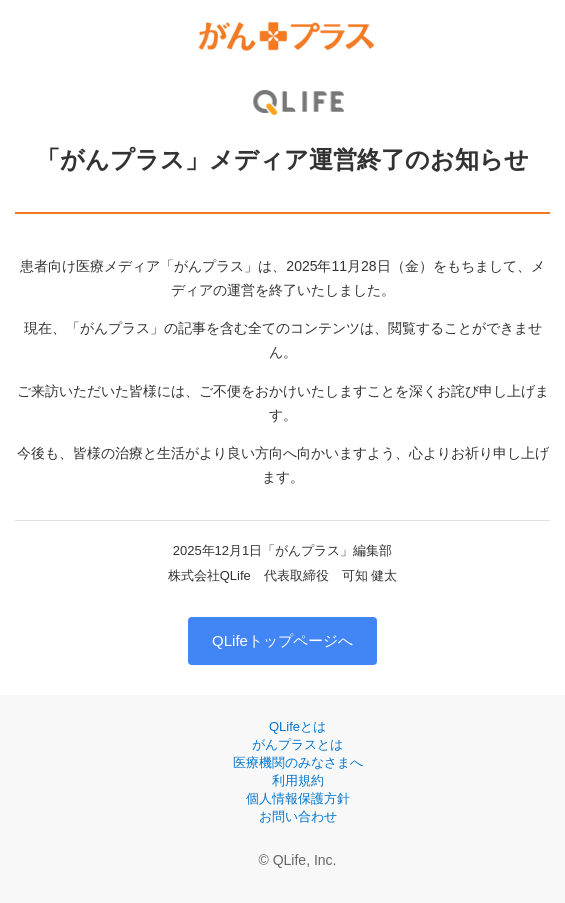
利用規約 (298, 780)
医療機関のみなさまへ (298, 762)
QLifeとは (297, 726)
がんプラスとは (297, 744)
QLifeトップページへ (282, 640)
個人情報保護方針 (298, 798)
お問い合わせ (298, 816)
